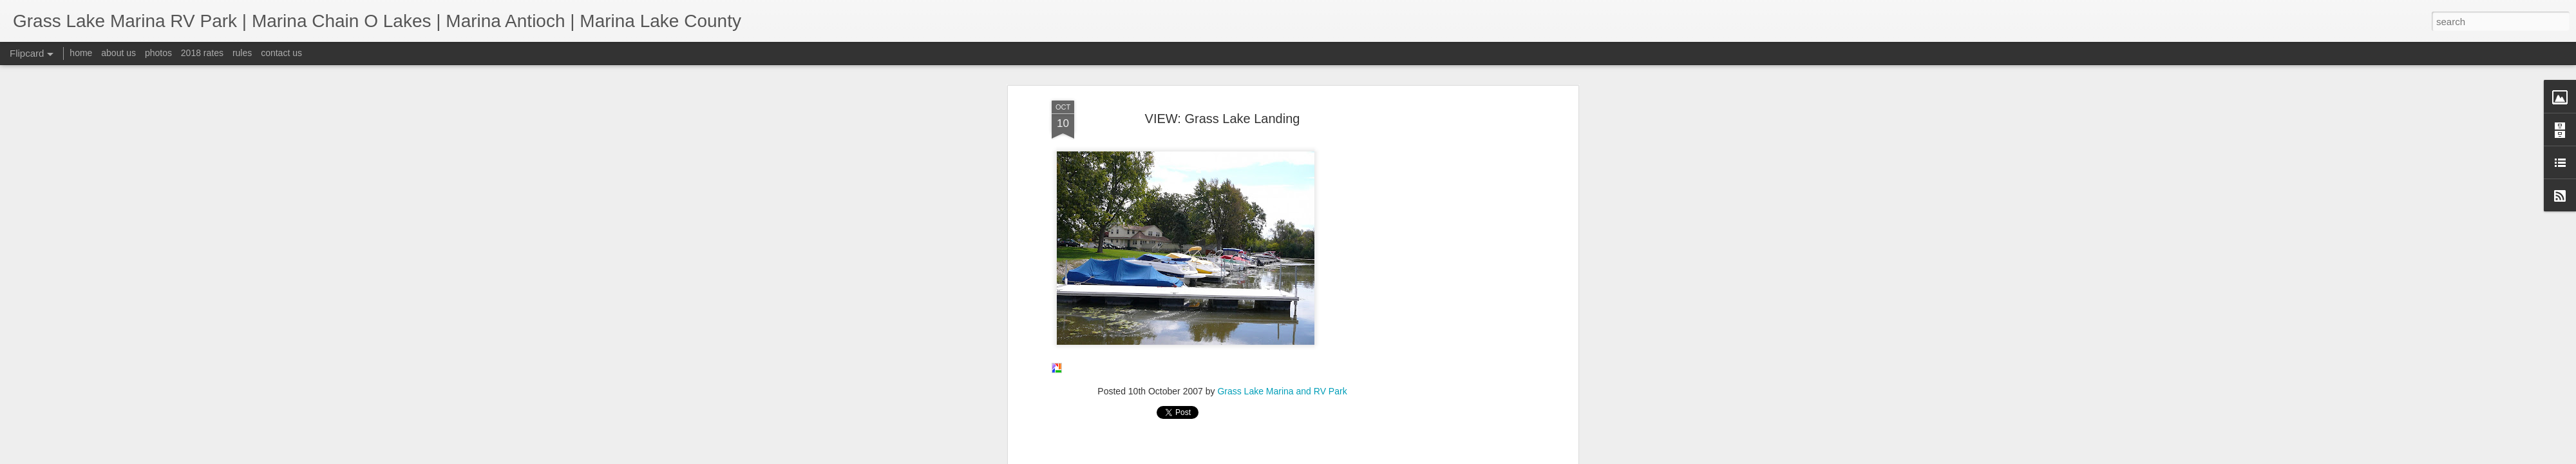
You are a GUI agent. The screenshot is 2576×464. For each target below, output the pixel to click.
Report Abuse (1366, 457)
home (81, 53)
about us (118, 53)
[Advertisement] (1222, 94)
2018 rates (202, 53)
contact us (281, 53)
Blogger (1328, 457)
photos (158, 53)
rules (242, 53)
